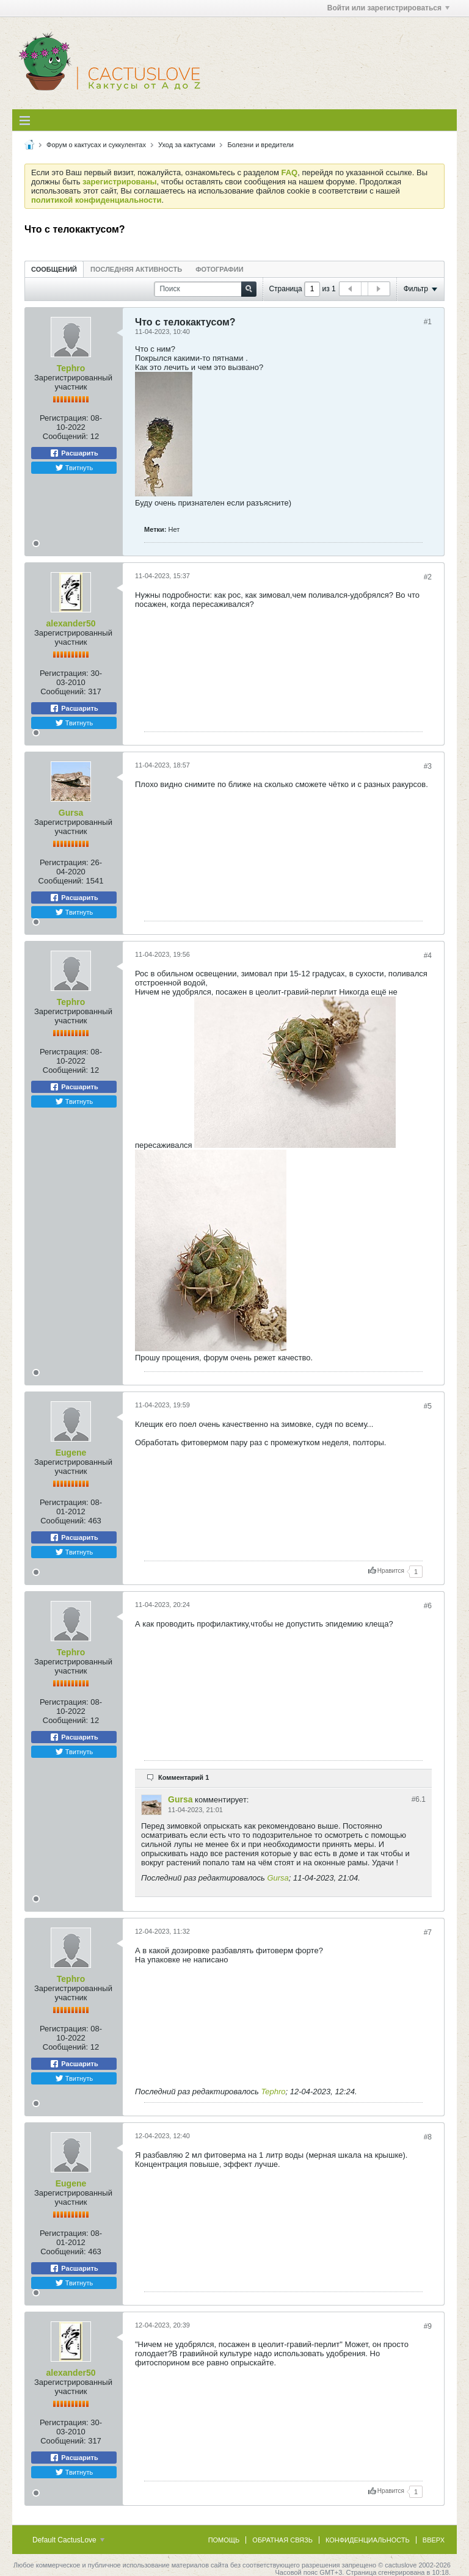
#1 (428, 321)
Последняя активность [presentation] (136, 269)
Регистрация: (64, 418)
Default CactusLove (68, 2540)
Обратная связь (282, 2540)
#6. (419, 1799)
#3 (428, 766)
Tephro (71, 368)
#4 (428, 955)
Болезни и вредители (260, 144)
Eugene (71, 1452)
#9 (428, 2326)
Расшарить (73, 453)
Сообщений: (65, 436)
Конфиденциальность (367, 2540)
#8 (428, 2137)
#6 (428, 1606)
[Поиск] (205, 289)
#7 (428, 1932)
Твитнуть (74, 467)
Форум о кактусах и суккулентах (96, 144)
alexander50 (71, 623)
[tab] (54, 269)
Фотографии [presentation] (219, 269)
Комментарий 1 (183, 1777)
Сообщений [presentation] (54, 269)
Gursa (71, 813)
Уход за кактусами (186, 144)
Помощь (224, 2540)
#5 (428, 1406)
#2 (428, 577)
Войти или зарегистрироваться (388, 8)
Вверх (434, 2540)
